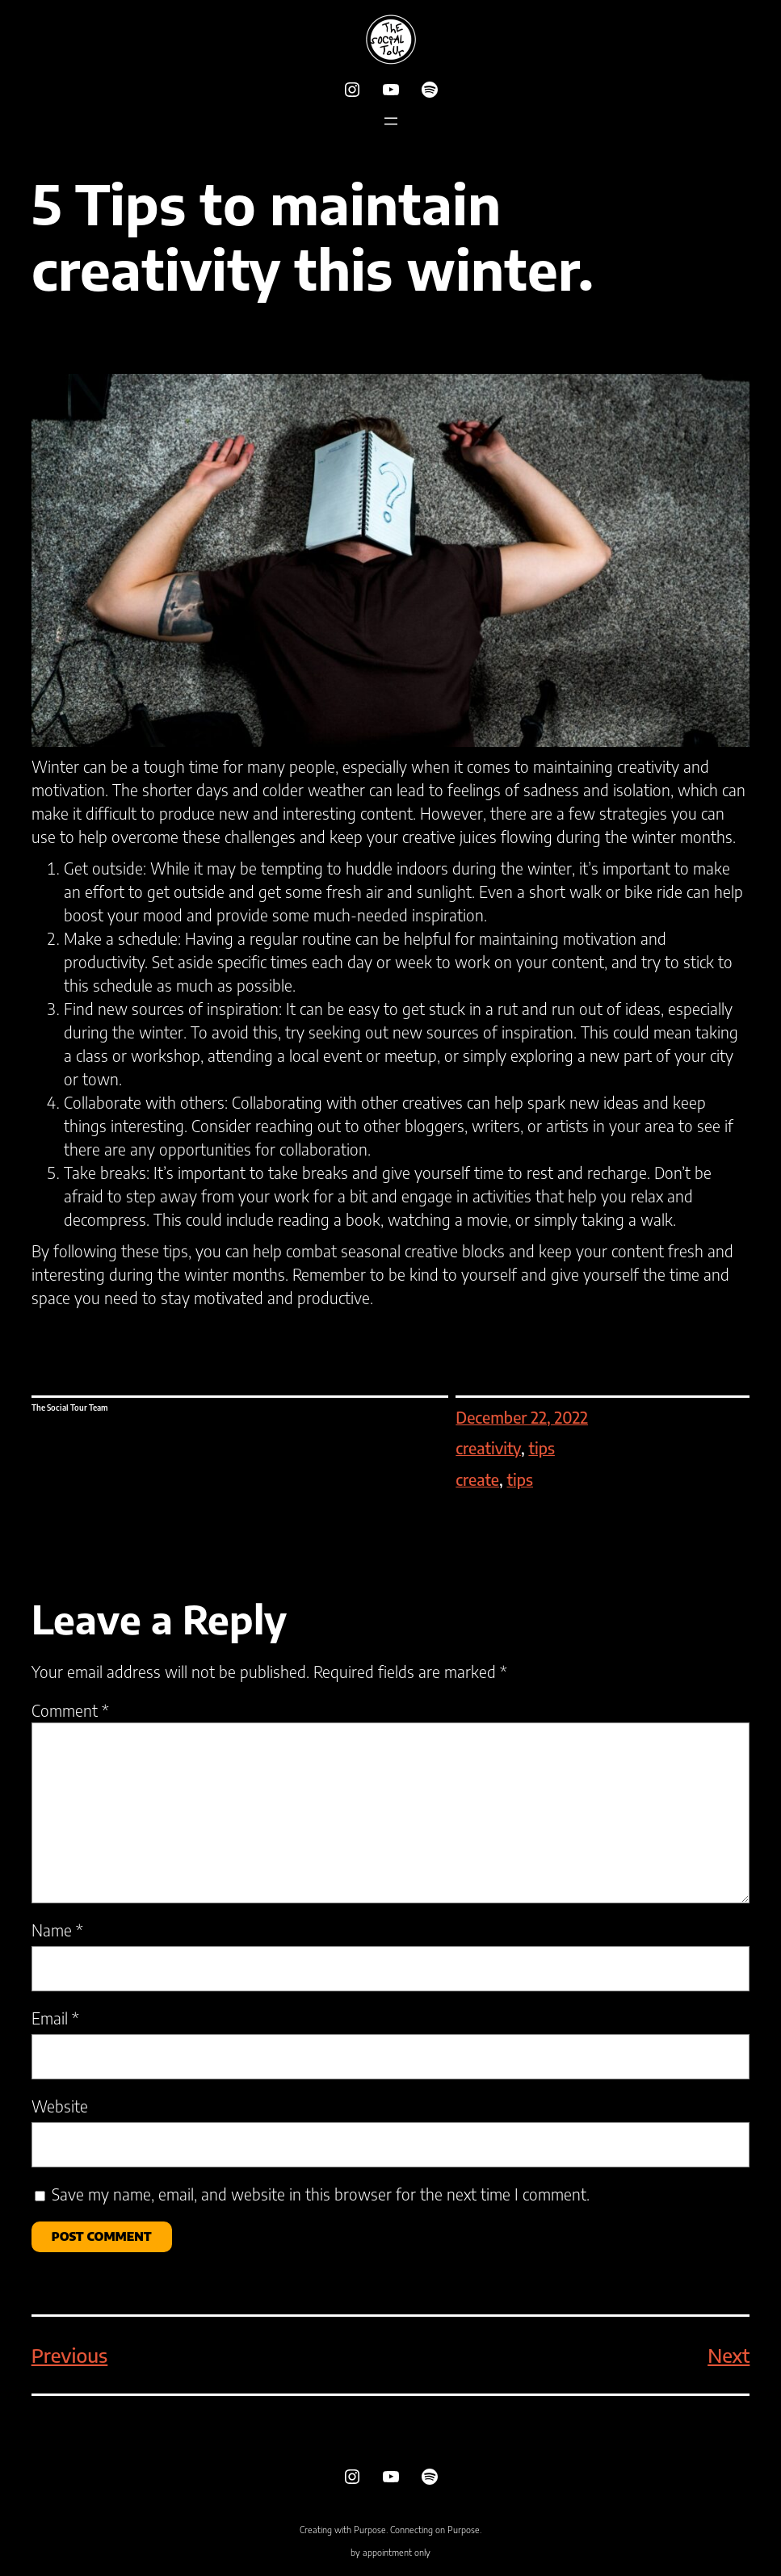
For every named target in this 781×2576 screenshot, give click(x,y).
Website (59, 2106)
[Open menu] (391, 121)
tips (541, 1448)
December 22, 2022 (522, 1417)
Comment (70, 1710)
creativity (488, 1448)
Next (729, 2355)
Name (57, 1930)
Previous (69, 2355)
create (477, 1479)
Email (55, 2018)
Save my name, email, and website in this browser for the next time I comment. (321, 2194)
